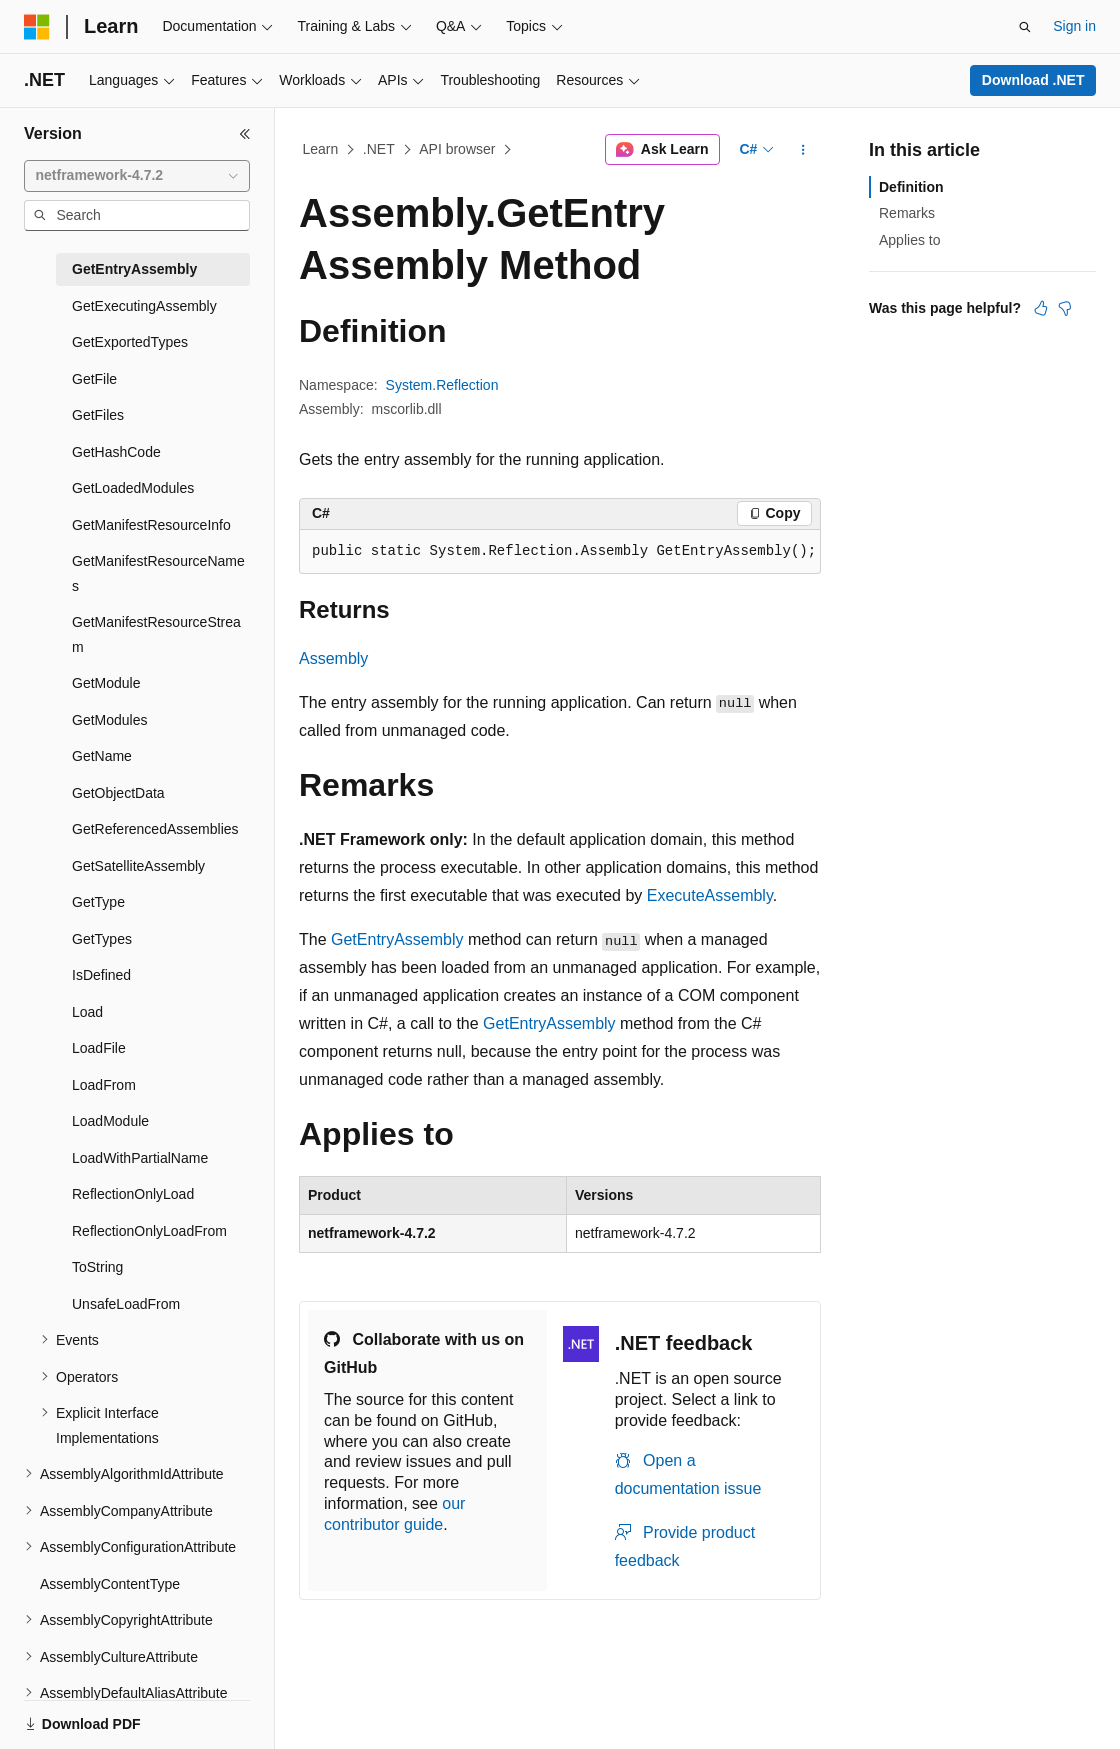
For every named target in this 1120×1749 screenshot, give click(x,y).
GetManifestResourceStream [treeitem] (156, 634)
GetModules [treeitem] (109, 720)
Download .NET (1033, 80)
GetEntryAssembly (397, 939)
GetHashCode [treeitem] (116, 452)
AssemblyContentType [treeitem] (110, 1584)
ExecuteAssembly (710, 895)
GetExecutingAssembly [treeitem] (144, 306)
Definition (911, 187)
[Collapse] (245, 134)
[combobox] (137, 176)
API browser (457, 149)
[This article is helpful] (1041, 308)
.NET (379, 149)
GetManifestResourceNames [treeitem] (158, 573)
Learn (321, 149)
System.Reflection (442, 385)
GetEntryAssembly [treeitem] (134, 269)
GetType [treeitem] (98, 902)
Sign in (1074, 26)
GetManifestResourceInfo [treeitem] (151, 525)
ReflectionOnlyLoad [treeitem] (133, 1194)
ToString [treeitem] (97, 1267)
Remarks (907, 213)
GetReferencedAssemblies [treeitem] (155, 829)
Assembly (333, 658)
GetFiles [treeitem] (98, 415)
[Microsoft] (37, 27)
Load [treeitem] (87, 1012)
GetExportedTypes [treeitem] (130, 342)
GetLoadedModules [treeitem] (133, 488)
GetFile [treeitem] (94, 379)
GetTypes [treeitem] (102, 939)
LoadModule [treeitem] (110, 1121)
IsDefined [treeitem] (101, 975)
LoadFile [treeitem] (99, 1048)
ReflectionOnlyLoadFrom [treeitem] (149, 1231)
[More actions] (803, 150)
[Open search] (1025, 27)
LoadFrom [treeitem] (104, 1085)
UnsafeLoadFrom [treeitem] (126, 1304)
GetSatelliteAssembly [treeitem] (138, 866)
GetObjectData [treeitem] (118, 793)
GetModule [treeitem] (106, 683)
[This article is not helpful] (1065, 308)
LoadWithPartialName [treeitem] (140, 1158)
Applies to (909, 240)
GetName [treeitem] (102, 756)
